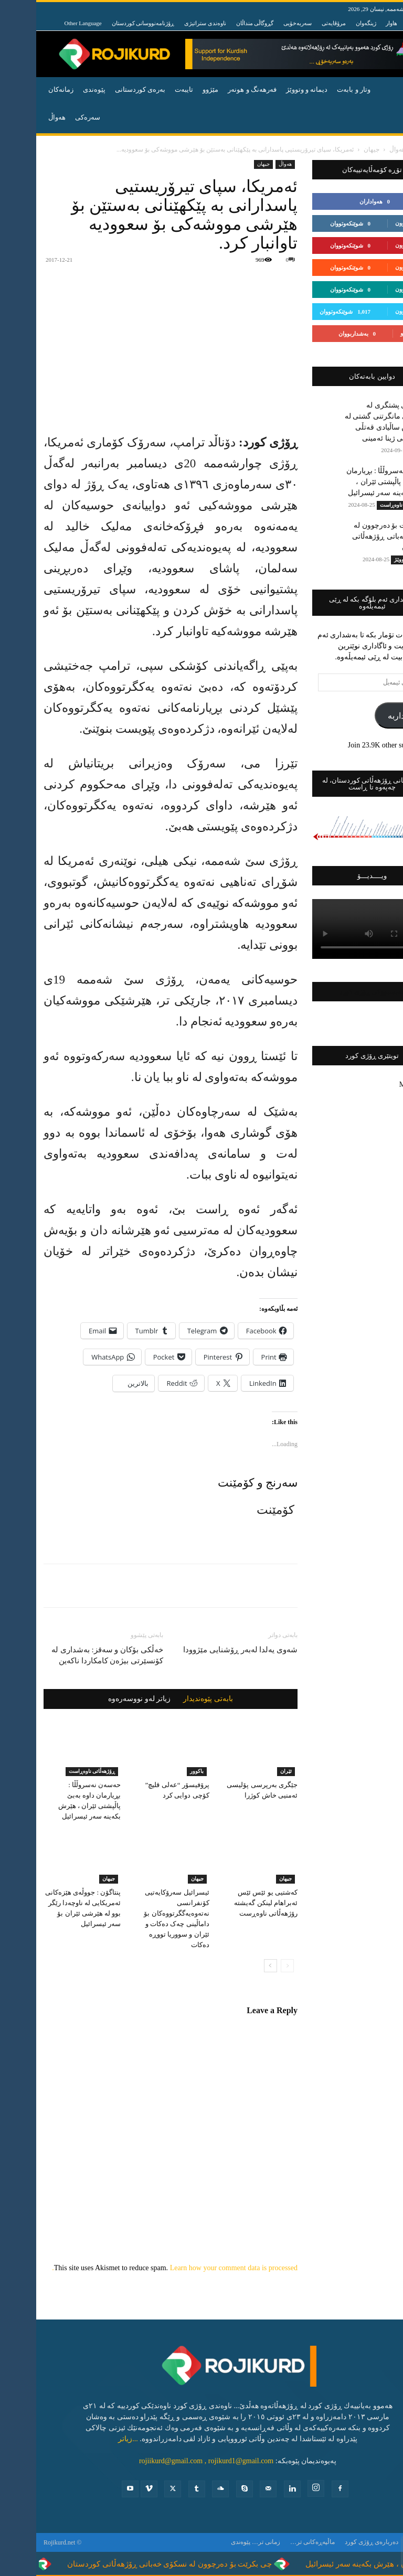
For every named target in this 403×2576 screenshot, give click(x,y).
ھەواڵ (361, 149)
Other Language (47, 23)
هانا (375, 23)
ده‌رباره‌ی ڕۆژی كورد (335, 2542)
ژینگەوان (330, 23)
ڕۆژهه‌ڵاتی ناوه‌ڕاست (56, 1771)
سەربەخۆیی (261, 23)
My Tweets (379, 1084)
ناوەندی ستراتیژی (169, 23)
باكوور (160, 1771)
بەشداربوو (376, 333)
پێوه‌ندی (58, 89)
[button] (383, 90)
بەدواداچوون (373, 223)
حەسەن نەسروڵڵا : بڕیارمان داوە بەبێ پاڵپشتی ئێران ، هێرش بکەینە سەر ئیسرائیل (353, 482)
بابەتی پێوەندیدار (172, 1699)
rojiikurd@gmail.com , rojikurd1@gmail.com (170, 2461)
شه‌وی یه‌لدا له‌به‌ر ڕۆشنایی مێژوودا (204, 1649)
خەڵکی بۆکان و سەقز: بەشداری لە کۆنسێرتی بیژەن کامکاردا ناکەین (71, 1655)
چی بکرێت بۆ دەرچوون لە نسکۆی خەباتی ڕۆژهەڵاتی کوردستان (356, 536)
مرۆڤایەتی (297, 23)
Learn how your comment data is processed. (138, 2268)
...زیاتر (92, 2439)
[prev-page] (251, 1965)
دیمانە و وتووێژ (271, 89)
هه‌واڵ (20, 117)
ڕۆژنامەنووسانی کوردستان (107, 23)
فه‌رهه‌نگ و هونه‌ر (216, 89)
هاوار (355, 23)
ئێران (250, 1771)
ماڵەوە (387, 149)
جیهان (335, 149)
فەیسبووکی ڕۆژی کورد (336, 991)
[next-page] (234, 1965)
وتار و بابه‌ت (317, 89)
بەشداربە (367, 715)
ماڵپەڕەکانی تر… (276, 2542)
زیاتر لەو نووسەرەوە (103, 1699)
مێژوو (174, 89)
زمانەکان (24, 89)
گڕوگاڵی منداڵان (219, 23)
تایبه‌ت (148, 89)
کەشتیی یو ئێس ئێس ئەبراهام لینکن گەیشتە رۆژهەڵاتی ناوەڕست (229, 1902)
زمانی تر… (230, 2542)
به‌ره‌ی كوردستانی (104, 89)
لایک (383, 201)
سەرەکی (51, 117)
